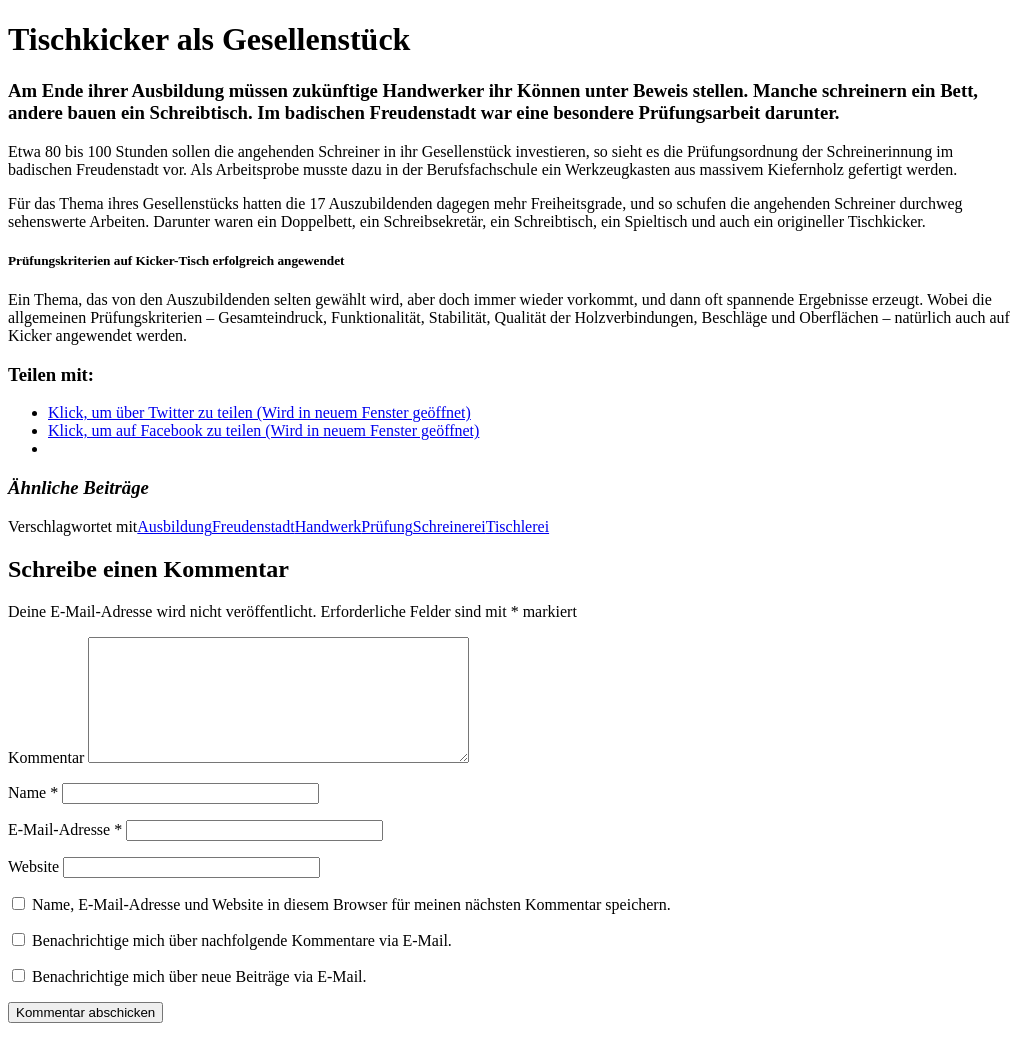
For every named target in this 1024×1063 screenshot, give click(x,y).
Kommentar (46, 781)
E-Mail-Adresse (65, 853)
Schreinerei (449, 526)
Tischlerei (517, 526)
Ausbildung (174, 526)
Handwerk (328, 526)
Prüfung (387, 526)
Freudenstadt (253, 526)
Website (33, 890)
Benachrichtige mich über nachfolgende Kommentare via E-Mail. (242, 964)
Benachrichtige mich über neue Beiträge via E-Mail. (199, 1000)
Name (33, 816)
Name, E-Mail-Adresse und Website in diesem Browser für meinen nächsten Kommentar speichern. (351, 928)
